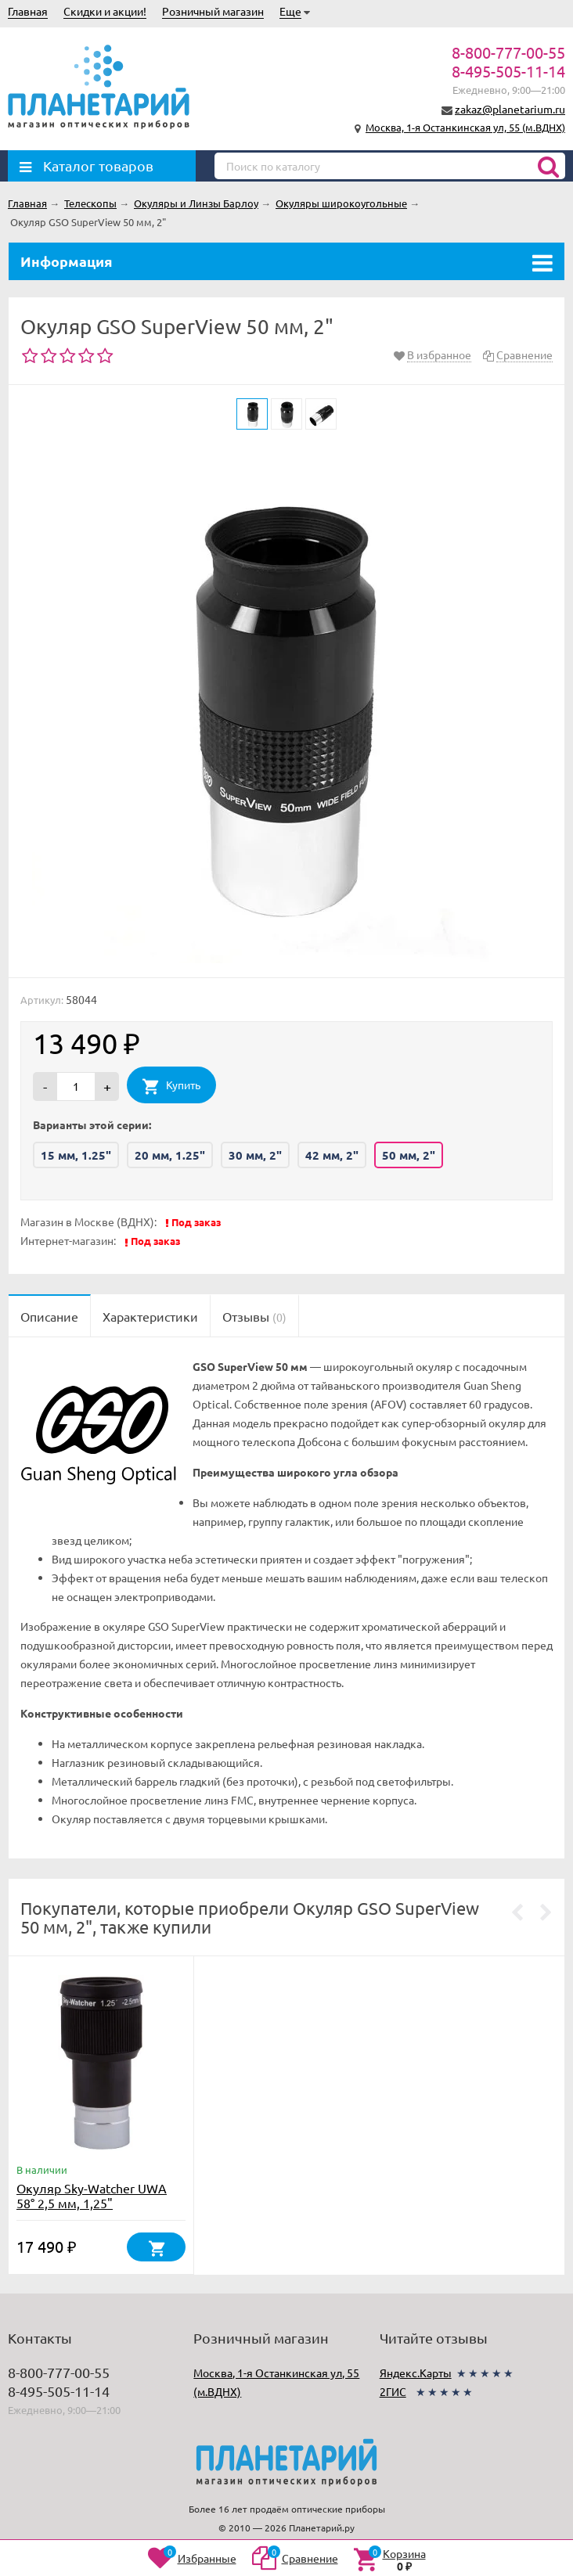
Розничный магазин (213, 11)
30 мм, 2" (255, 1155)
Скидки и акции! (104, 11)
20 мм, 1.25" (170, 1155)
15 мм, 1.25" (76, 1155)
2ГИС (393, 2391)
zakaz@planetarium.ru (510, 109)
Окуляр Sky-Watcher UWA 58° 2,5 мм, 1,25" (91, 2195)
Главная (28, 11)
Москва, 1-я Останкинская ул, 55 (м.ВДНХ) (465, 127)
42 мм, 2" (332, 1155)
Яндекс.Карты (416, 2373)
